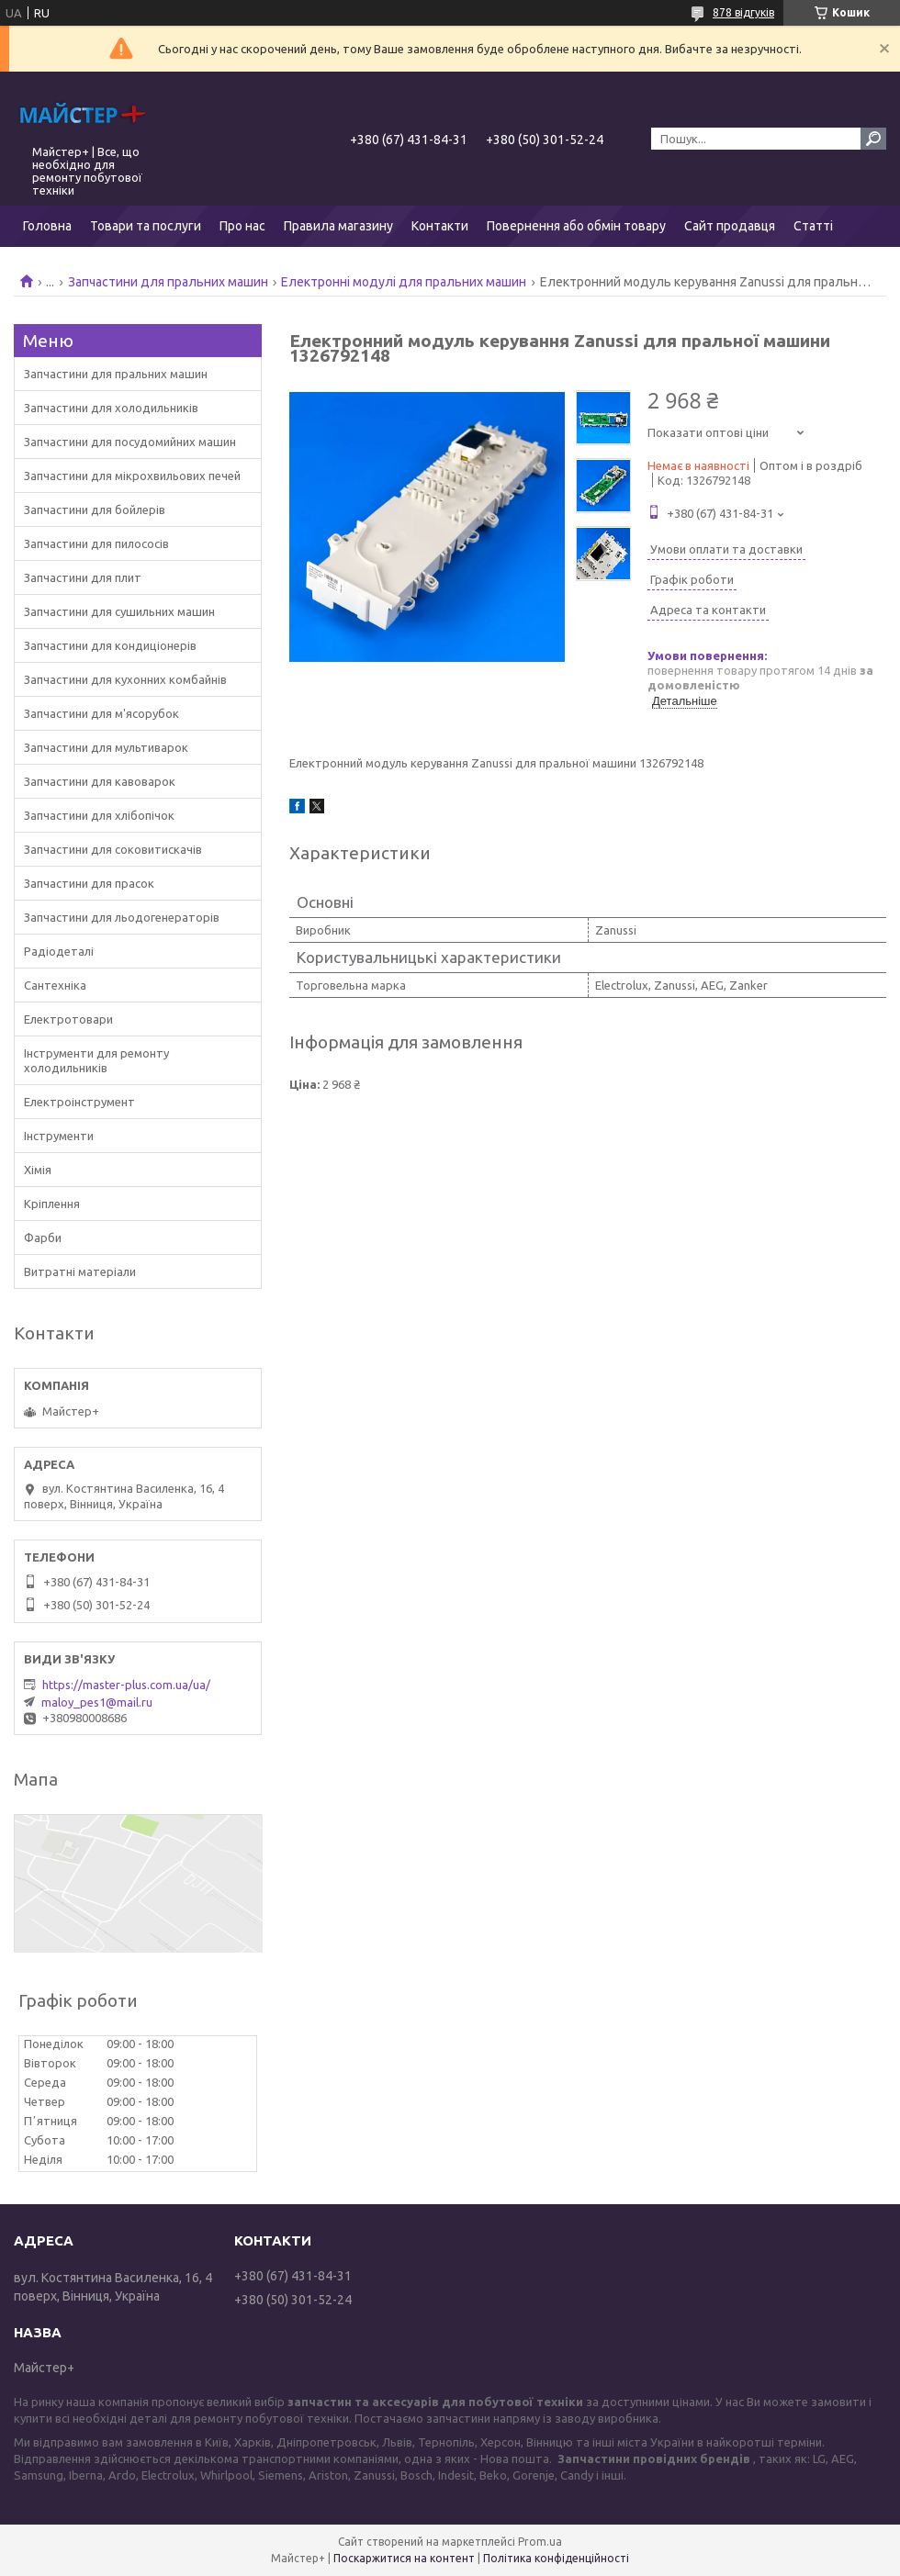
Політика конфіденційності (556, 2558)
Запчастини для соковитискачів (113, 849)
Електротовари (68, 1019)
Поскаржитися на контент (404, 2558)
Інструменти (59, 1135)
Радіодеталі (59, 951)
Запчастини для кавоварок (99, 781)
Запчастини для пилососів (96, 543)
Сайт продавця (729, 225)
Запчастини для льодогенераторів (121, 917)
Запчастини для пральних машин (168, 281)
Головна (47, 225)
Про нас (242, 225)
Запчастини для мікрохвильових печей (132, 475)
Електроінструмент (79, 1101)
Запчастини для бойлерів (94, 509)
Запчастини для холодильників (111, 407)
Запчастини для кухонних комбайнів (125, 679)
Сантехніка (55, 985)
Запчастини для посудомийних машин (130, 441)
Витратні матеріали (80, 1271)
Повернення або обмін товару (576, 225)
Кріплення (52, 1203)
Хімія (37, 1169)
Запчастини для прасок (89, 883)
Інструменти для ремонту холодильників (96, 1060)
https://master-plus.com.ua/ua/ (126, 1684)
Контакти (439, 225)
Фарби (43, 1237)
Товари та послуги (145, 225)
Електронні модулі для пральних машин (403, 281)
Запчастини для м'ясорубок (101, 713)
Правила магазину (338, 225)
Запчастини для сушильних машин (119, 611)
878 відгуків (743, 12)
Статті (813, 225)
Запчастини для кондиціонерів (110, 645)
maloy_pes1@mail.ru (96, 1702)
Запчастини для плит (82, 577)
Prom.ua (540, 2542)
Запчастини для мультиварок (106, 747)
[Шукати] (873, 139)
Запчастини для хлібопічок (99, 815)
